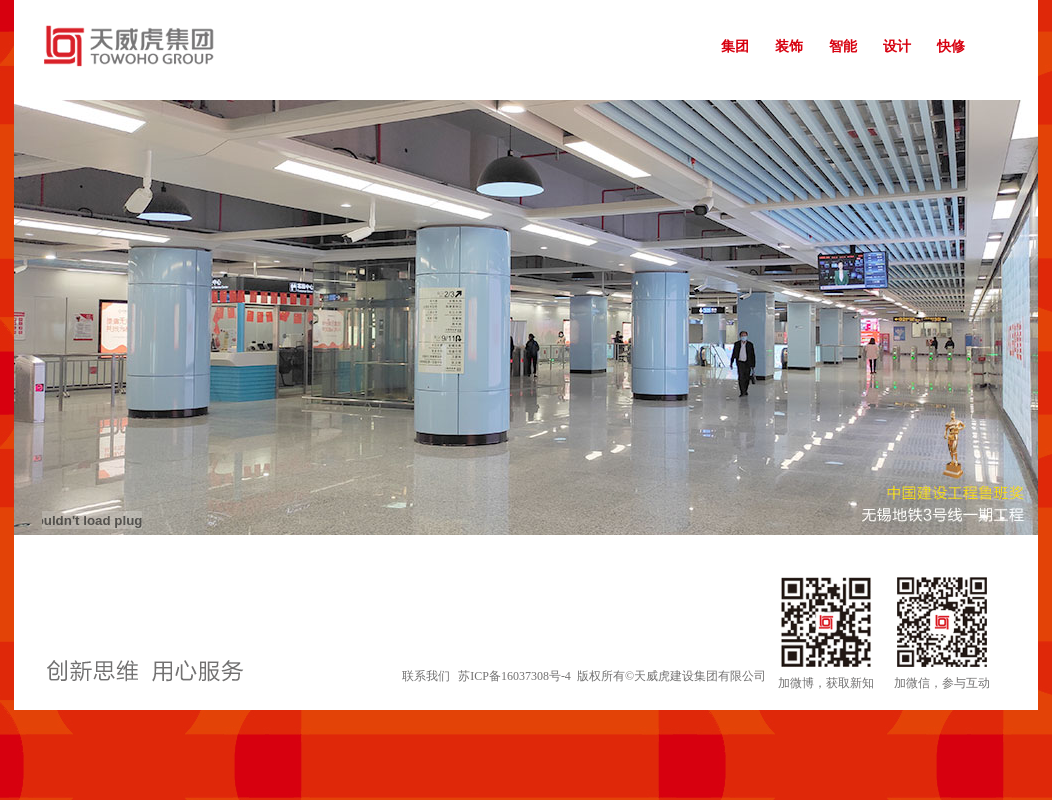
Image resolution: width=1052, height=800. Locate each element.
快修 (951, 46)
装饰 (789, 46)
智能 (843, 46)
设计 (897, 46)
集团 (735, 46)
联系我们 (426, 676)
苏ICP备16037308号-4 (514, 676)
